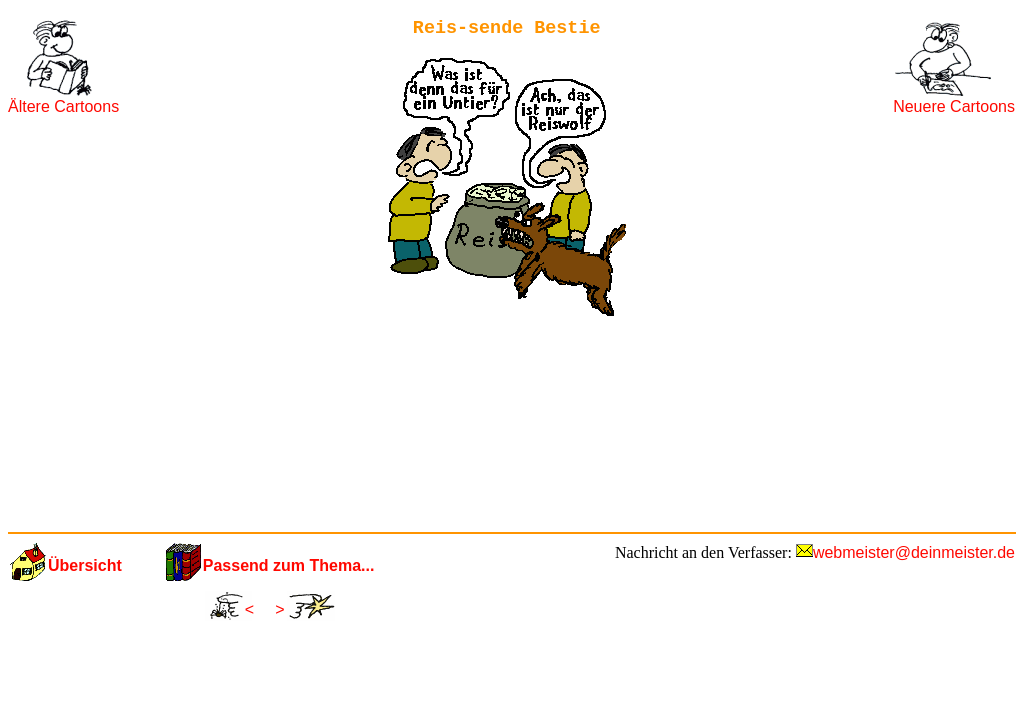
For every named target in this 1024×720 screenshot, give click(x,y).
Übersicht (85, 565)
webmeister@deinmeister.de (914, 552)
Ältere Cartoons (63, 106)
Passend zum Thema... (289, 565)
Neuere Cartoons (954, 106)
